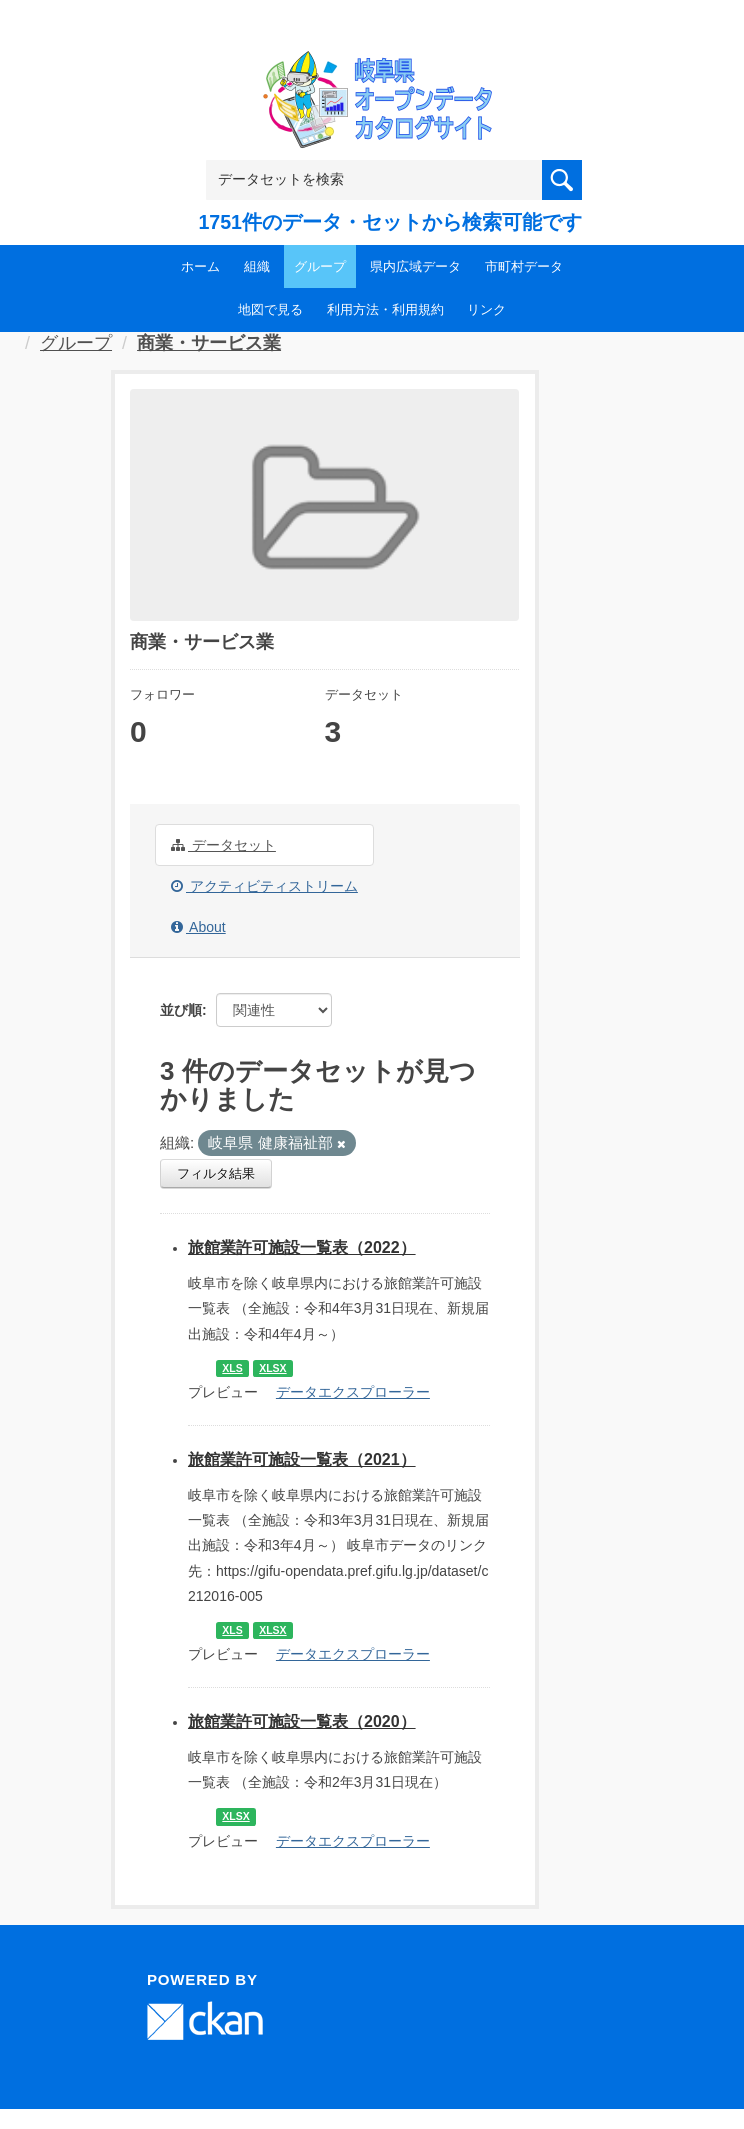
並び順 (181, 1010)
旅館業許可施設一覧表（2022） (302, 1247)
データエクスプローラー (353, 1392)
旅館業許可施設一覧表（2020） (302, 1721)
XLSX (272, 1368)
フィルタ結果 (216, 1173)
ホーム (200, 266)
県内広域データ (415, 266)
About (198, 927)
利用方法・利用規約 (385, 309)
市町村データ (524, 266)
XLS (232, 1368)
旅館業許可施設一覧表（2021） (302, 1459)
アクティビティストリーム (264, 886)
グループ (320, 266)
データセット (223, 845)
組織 (257, 266)
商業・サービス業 (209, 343)
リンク (486, 309)
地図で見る (270, 309)
